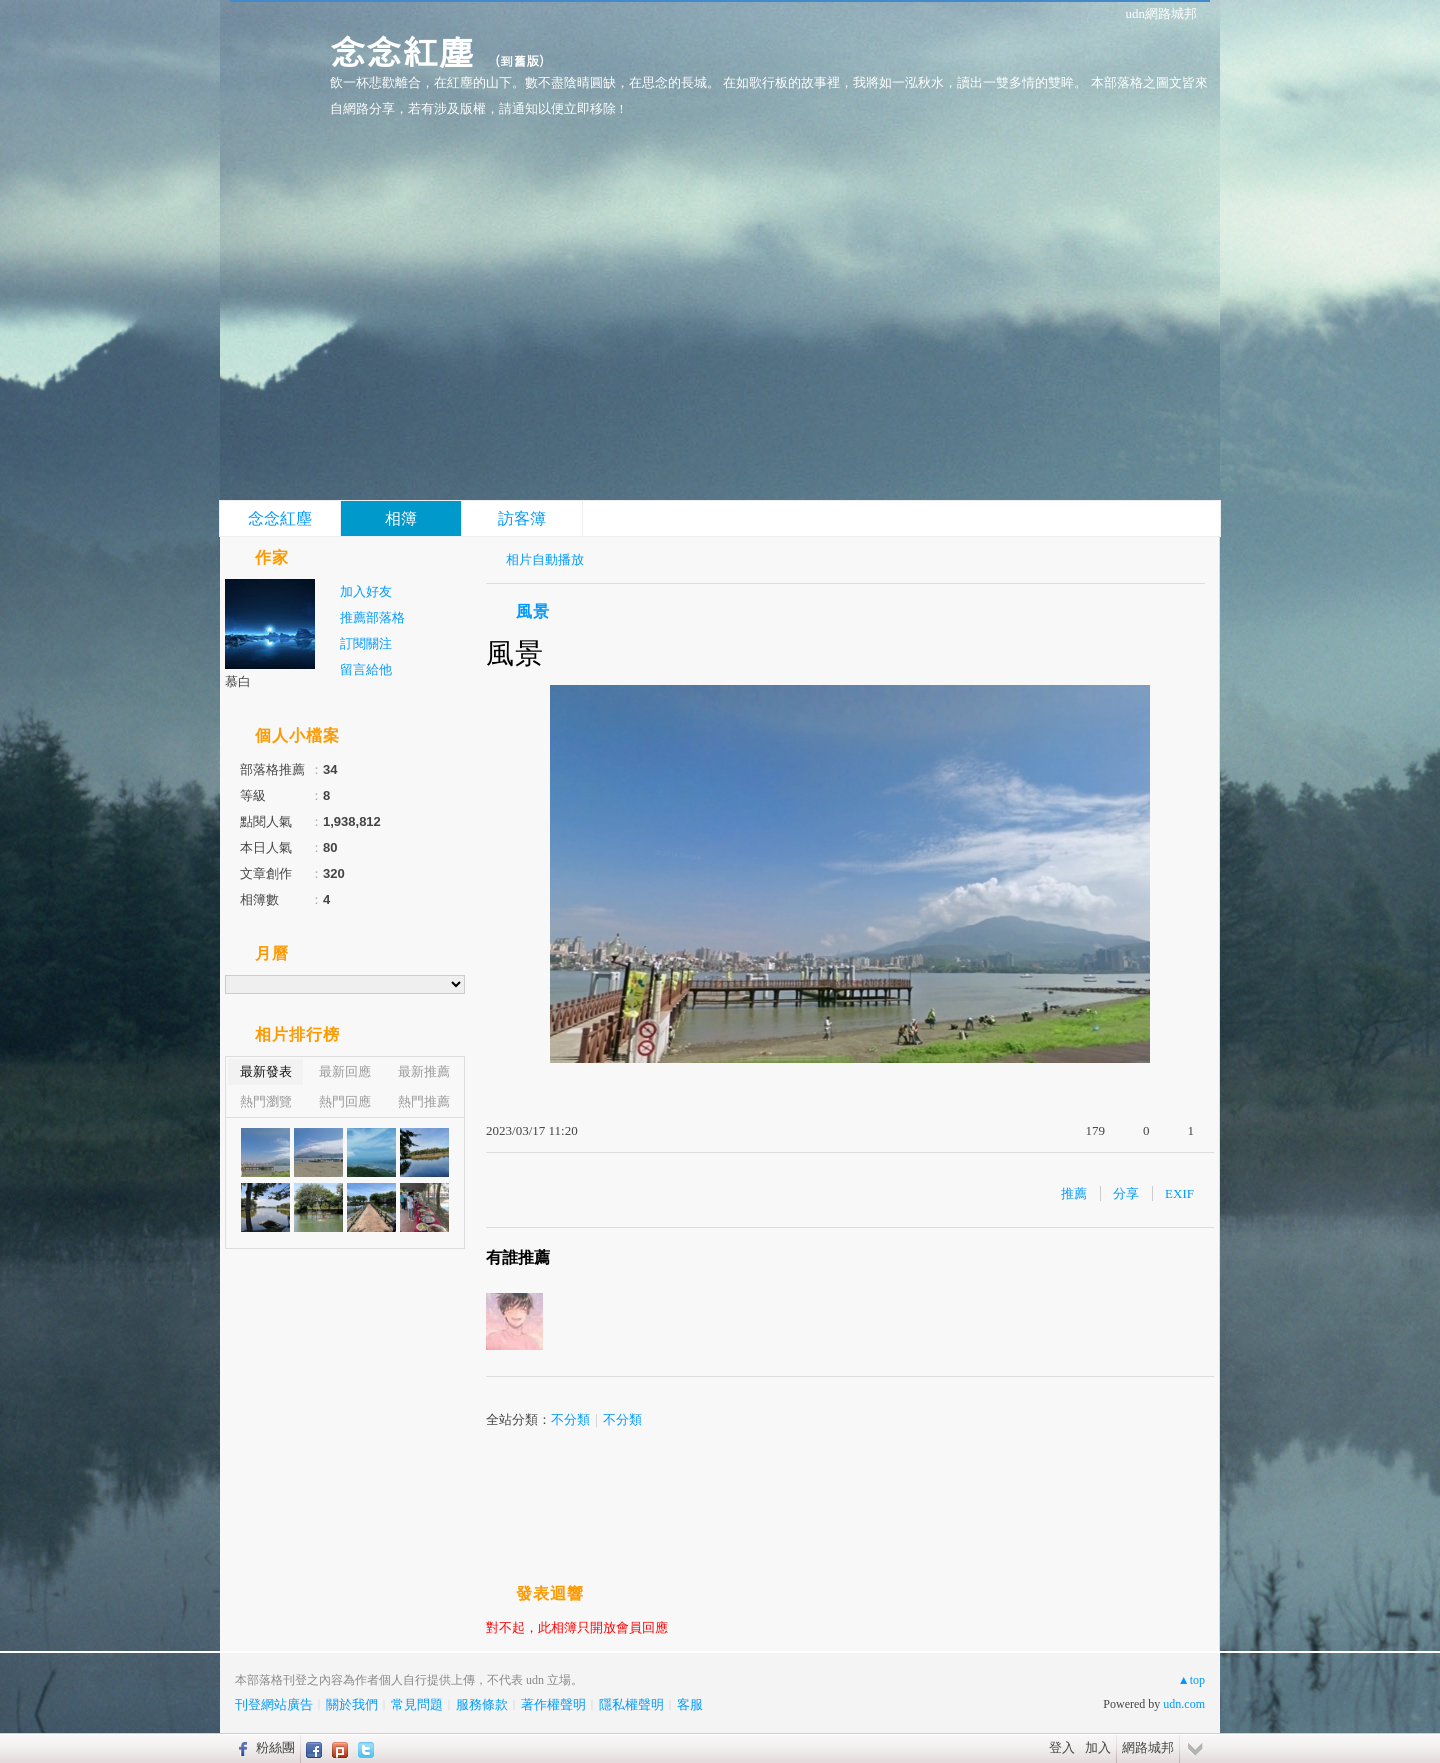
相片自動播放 (545, 559)
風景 (533, 611)
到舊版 (519, 60)
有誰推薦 (518, 1257)
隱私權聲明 (631, 1704)
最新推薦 (424, 1071)
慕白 (238, 681)
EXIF (1179, 1193)
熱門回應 (345, 1101)
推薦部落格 (372, 617)
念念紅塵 (402, 50)
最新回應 (345, 1071)
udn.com (1184, 1704)
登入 (1062, 1747)
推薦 (1074, 1193)
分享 (1126, 1193)
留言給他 (366, 669)
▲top (1191, 1680)
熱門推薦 (424, 1101)
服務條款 (482, 1704)
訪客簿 (522, 518)
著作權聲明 (553, 1704)
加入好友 (366, 591)
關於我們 (352, 1704)
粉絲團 (275, 1747)
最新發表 (266, 1071)
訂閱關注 (366, 643)
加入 (1098, 1747)
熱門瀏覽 (266, 1101)
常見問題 (417, 1704)
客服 (690, 1704)
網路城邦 (1148, 1747)
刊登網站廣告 (274, 1704)
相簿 (401, 518)
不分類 (570, 1419)
